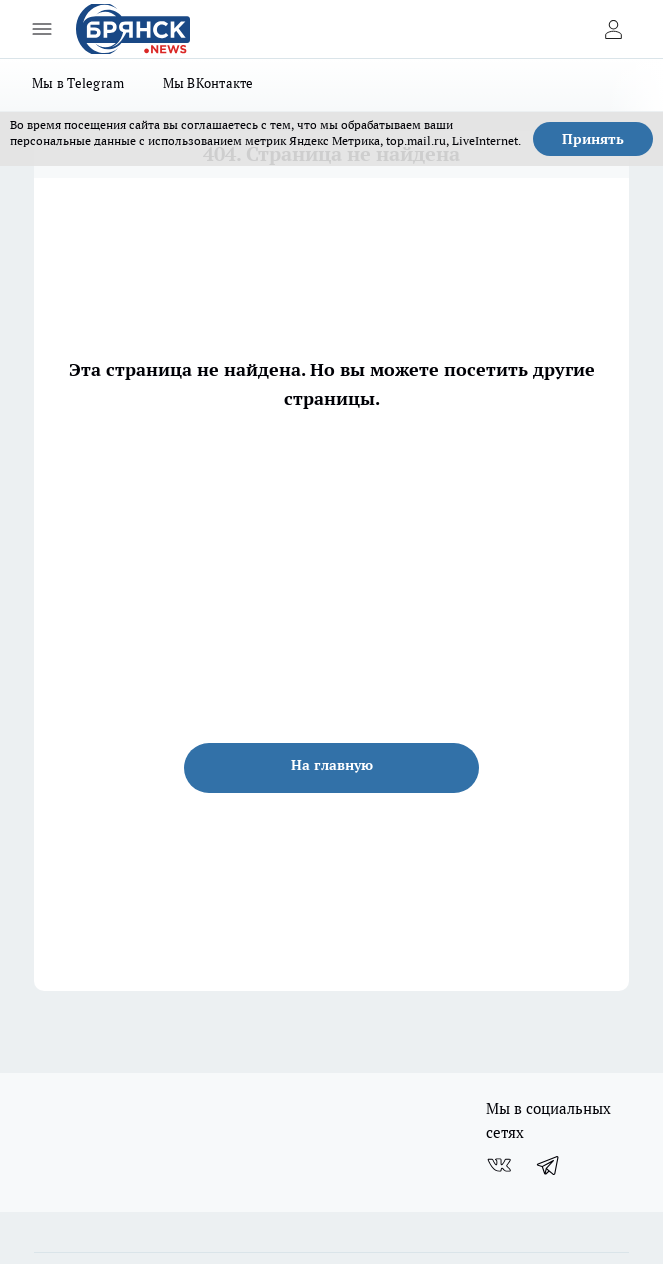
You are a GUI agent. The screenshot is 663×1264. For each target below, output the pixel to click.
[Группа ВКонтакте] (499, 1165)
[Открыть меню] (42, 29)
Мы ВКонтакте (208, 83)
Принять (593, 139)
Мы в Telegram (78, 83)
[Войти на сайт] (613, 29)
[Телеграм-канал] (549, 1165)
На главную (332, 765)
